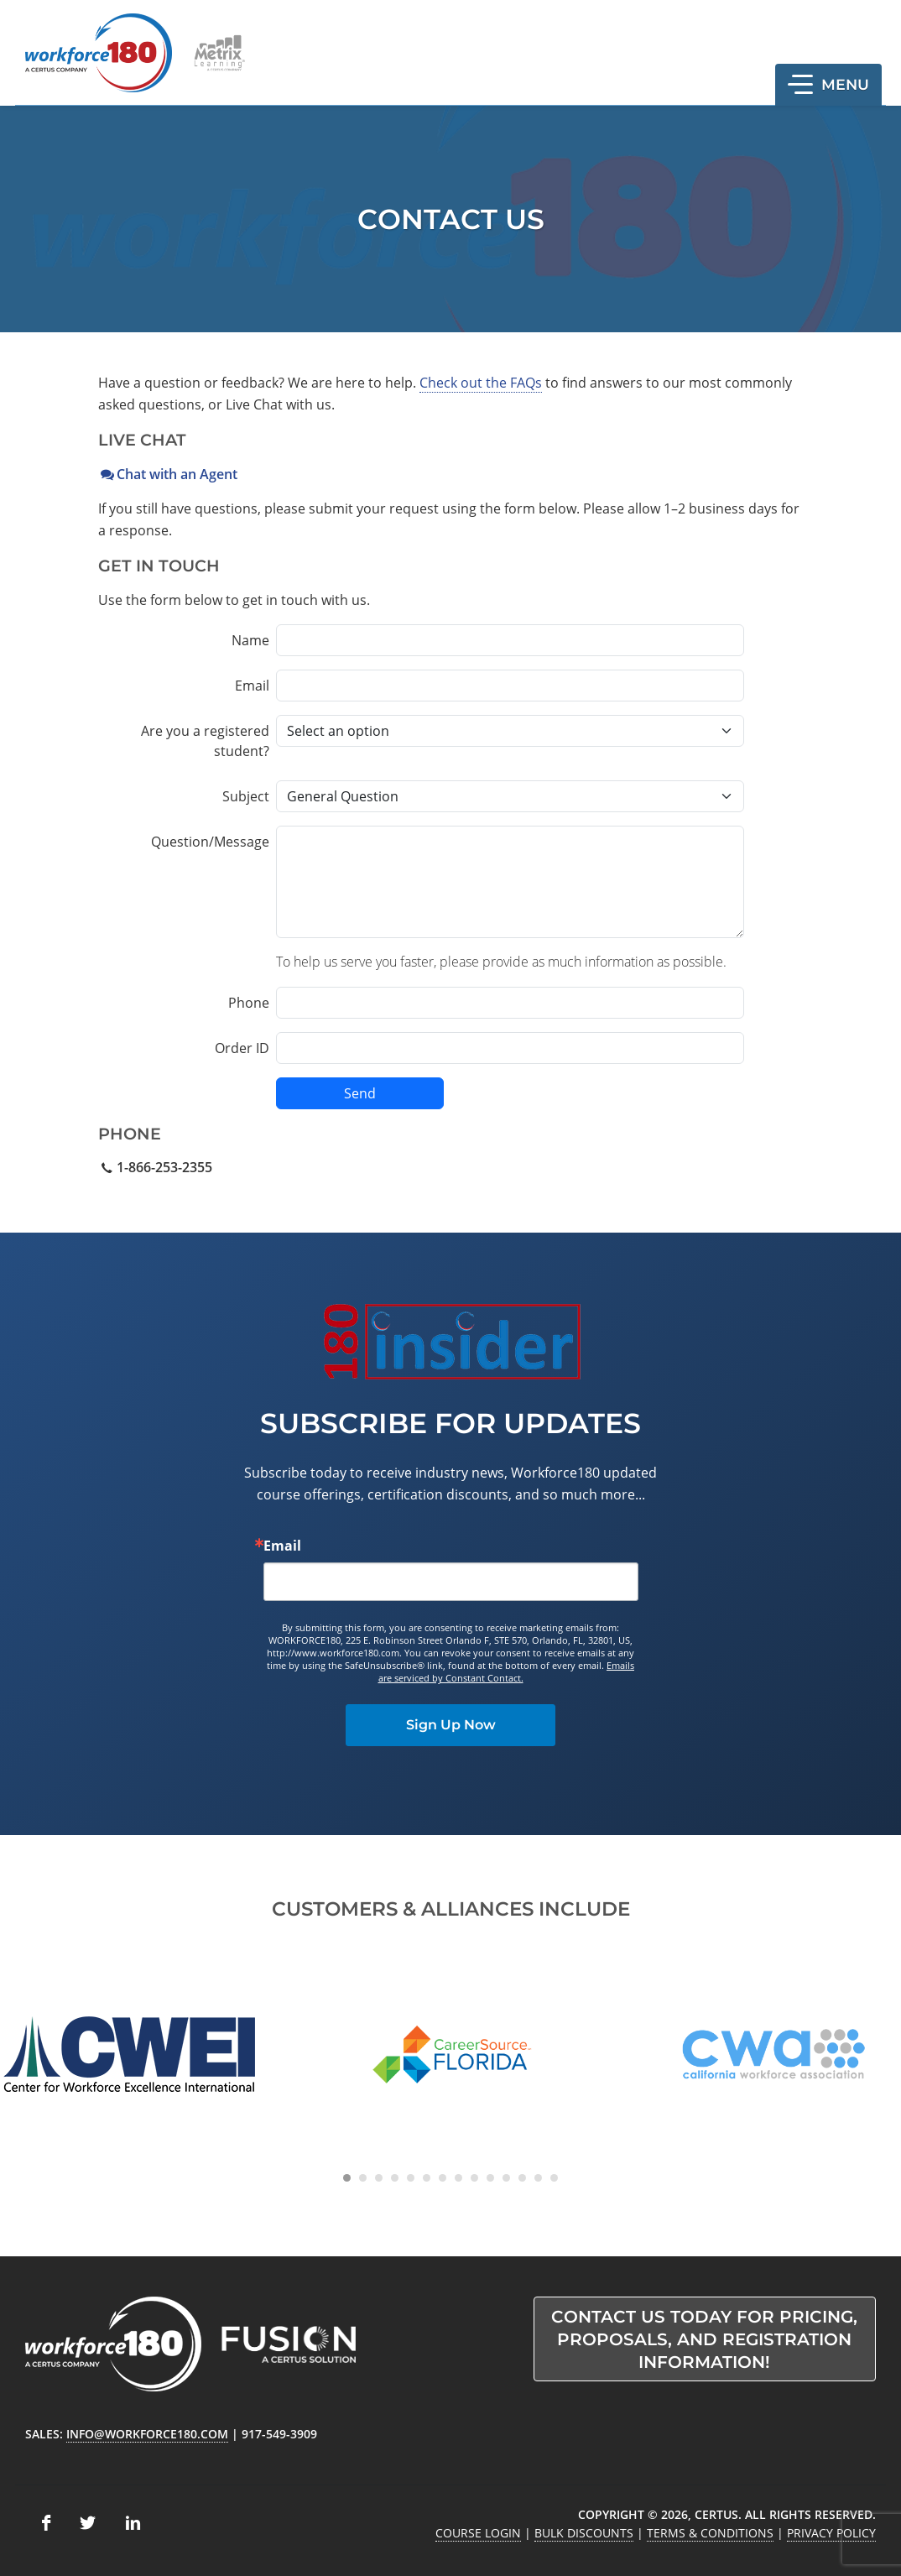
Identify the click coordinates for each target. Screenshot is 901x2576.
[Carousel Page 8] (458, 2178)
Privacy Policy (831, 2533)
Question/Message (210, 841)
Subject (245, 796)
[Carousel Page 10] (490, 2178)
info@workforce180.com (147, 2434)
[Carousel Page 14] (554, 2178)
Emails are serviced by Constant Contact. (506, 1671)
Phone (248, 1002)
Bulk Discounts (583, 2533)
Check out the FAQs (480, 382)
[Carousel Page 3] (379, 2178)
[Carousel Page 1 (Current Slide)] (347, 2178)
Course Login (478, 2533)
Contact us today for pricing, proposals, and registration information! (704, 2339)
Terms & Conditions (710, 2533)
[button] (828, 85)
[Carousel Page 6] (426, 2178)
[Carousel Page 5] (410, 2178)
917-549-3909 (279, 2434)
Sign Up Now (451, 1725)
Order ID (242, 1048)
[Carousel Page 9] (474, 2178)
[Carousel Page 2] (363, 2178)
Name (250, 640)
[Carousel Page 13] (538, 2178)
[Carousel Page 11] (506, 2178)
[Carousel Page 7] (442, 2178)
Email (252, 685)
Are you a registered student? (205, 741)
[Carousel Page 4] (394, 2178)
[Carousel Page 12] (522, 2178)
